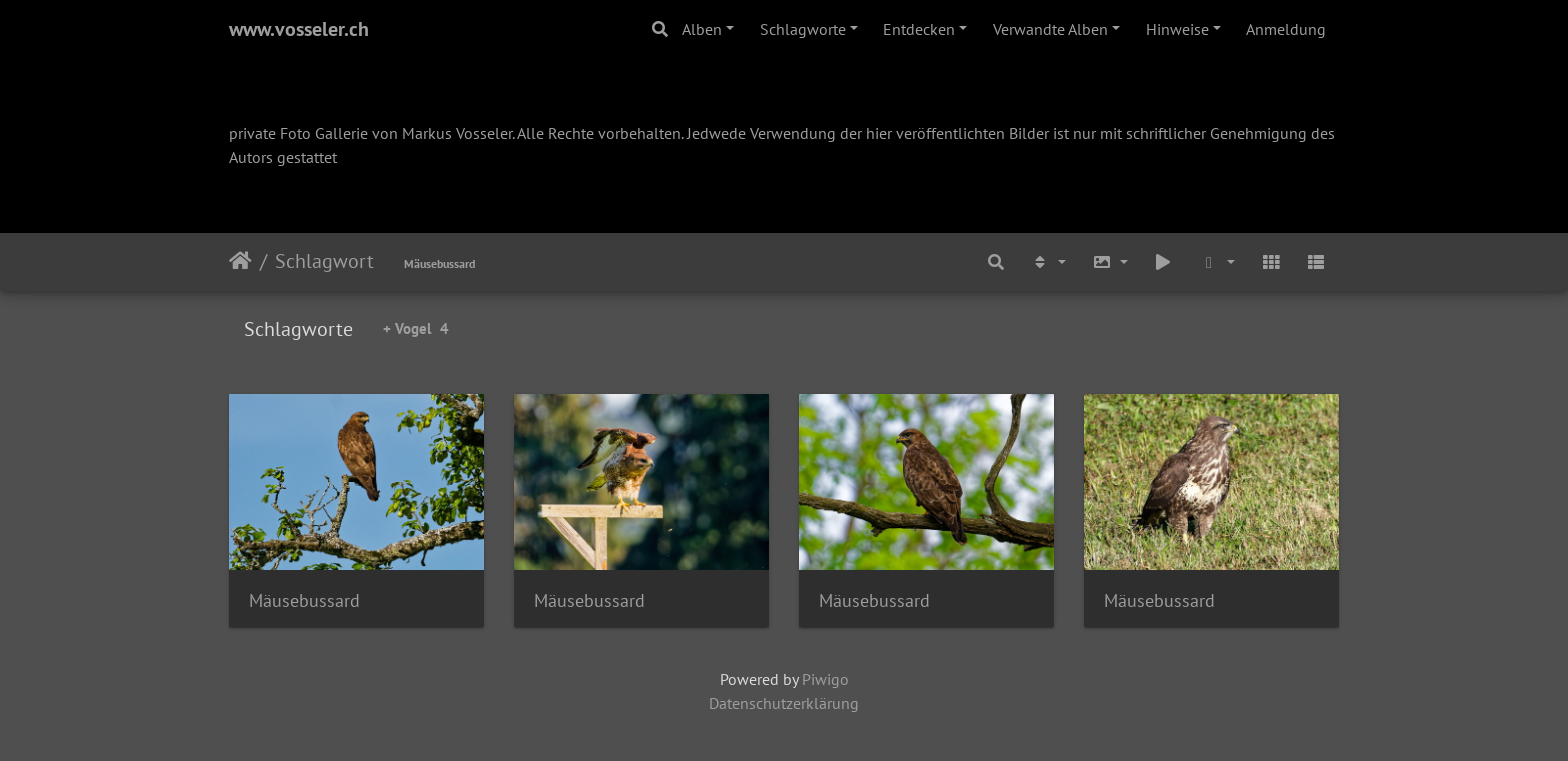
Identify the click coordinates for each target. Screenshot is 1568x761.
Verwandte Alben (1050, 29)
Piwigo (825, 679)
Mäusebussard (439, 263)
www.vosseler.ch (299, 29)
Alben (702, 29)
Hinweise (1177, 29)
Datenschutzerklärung (784, 703)
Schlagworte (803, 29)
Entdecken (919, 29)
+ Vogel (416, 328)
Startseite (240, 261)
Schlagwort (324, 261)
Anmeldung (1286, 29)
